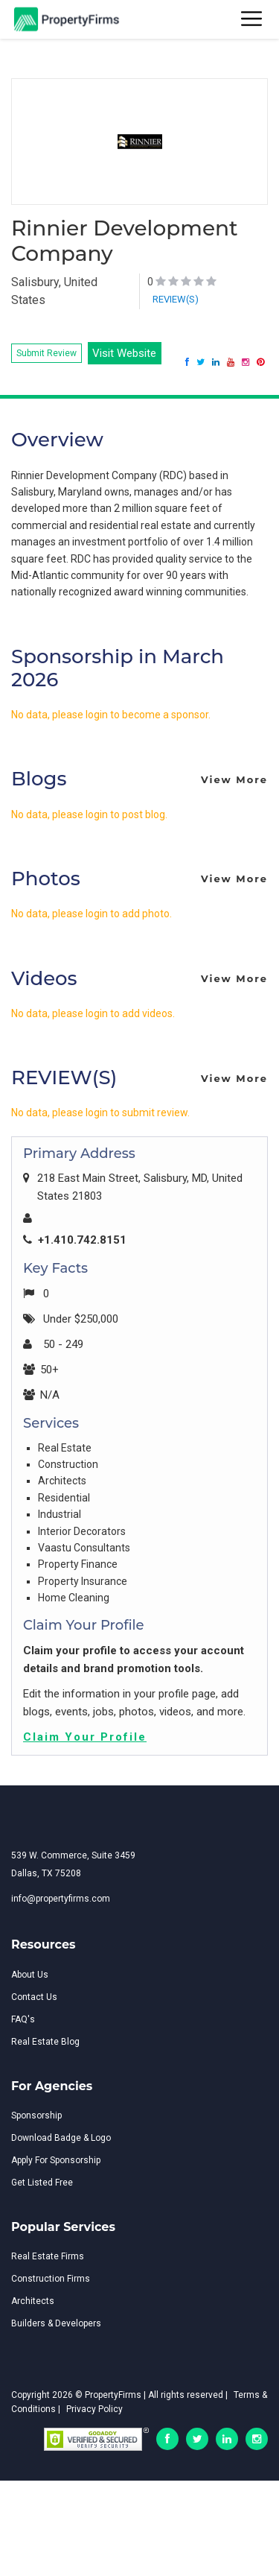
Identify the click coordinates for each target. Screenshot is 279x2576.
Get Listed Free (42, 2182)
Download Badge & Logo (61, 2138)
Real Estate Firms (47, 2256)
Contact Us (34, 1997)
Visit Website (124, 353)
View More (234, 779)
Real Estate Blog (45, 2042)
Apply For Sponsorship (55, 2160)
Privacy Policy (94, 2409)
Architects (32, 2301)
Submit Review (46, 353)
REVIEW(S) (176, 299)
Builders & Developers (56, 2323)
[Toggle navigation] (252, 20)
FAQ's (23, 2019)
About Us (29, 1974)
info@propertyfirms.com (60, 1898)
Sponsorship (36, 2115)
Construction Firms (50, 2278)
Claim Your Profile (85, 1737)
